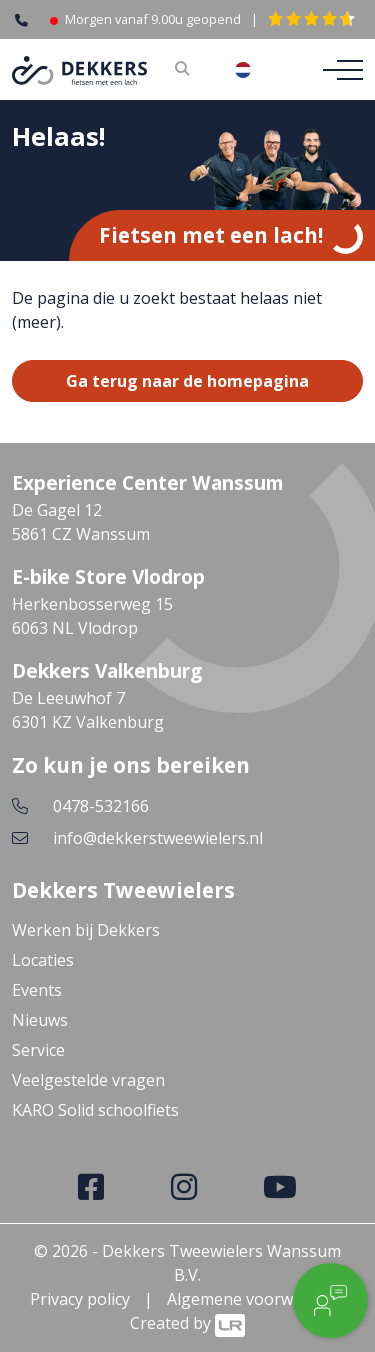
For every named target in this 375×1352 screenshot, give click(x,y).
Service (38, 1050)
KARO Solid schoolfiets (95, 1110)
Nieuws (40, 1020)
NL (258, 70)
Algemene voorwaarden (256, 1299)
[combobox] (258, 70)
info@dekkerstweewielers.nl (158, 838)
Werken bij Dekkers (86, 930)
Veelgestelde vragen (88, 1080)
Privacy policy (80, 1299)
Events (37, 990)
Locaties (43, 960)
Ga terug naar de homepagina (187, 381)
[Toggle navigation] (337, 70)
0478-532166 (101, 806)
